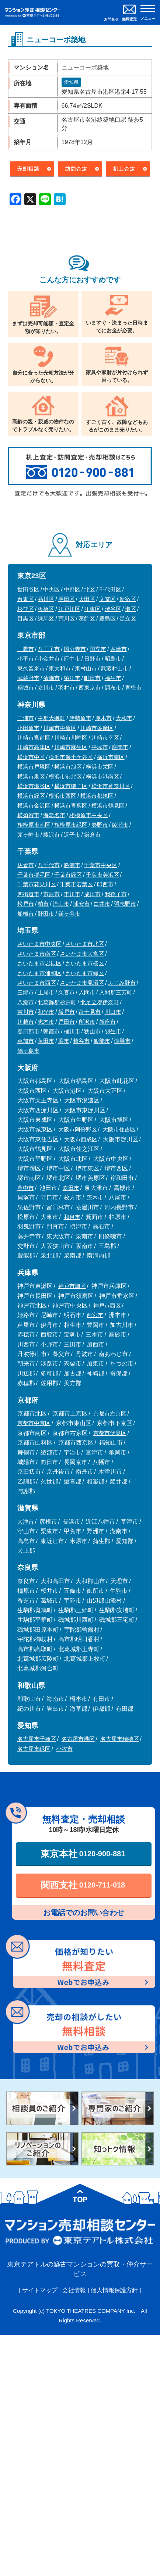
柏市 (43, 904)
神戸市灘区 (72, 1286)
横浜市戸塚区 (34, 766)
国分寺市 (75, 649)
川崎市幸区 (105, 737)
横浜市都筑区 (97, 796)
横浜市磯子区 (70, 786)
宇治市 (72, 1452)
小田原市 (28, 728)
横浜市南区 (111, 757)
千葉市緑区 (68, 875)
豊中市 (25, 1188)
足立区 (127, 618)
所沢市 (87, 1022)
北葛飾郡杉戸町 (57, 1002)
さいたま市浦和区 (39, 973)
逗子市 (72, 834)
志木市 (46, 1022)
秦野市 (99, 825)
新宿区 (127, 599)
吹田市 (71, 1188)
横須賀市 (28, 815)
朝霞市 (51, 1031)
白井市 (102, 904)
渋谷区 (113, 609)
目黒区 (25, 618)
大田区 (87, 599)
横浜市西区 (62, 796)
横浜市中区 (31, 757)
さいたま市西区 (36, 983)
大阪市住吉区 (119, 1129)
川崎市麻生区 (70, 747)
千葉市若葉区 (76, 884)
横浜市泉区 (31, 776)
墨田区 (66, 599)
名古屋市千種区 (36, 1739)
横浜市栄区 (100, 766)
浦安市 (81, 904)
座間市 (120, 747)
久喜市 (66, 992)
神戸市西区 (107, 1305)
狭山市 (92, 1031)
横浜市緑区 (31, 796)
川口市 (113, 1012)
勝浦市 (72, 865)
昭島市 (113, 658)
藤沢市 (51, 834)
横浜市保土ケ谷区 (71, 757)
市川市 (72, 894)
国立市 (98, 649)
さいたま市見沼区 (82, 983)
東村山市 (86, 668)
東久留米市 (31, 668)
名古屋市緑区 (34, 1749)
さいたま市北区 (84, 944)
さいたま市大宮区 (82, 954)
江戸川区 (69, 609)
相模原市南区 (34, 825)
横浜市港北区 (65, 776)
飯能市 (102, 1041)
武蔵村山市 (114, 668)
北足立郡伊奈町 (99, 1002)
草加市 (25, 1041)
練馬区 (46, 618)
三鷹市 (25, 649)
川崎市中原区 (59, 728)
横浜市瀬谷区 (34, 786)
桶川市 (72, 1031)
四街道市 (28, 894)
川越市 (25, 1022)
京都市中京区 (34, 1423)
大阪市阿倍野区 (77, 1129)
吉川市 (25, 1012)
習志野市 (125, 904)
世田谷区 (28, 589)
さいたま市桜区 (84, 963)
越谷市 (81, 1041)
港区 (130, 609)
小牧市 (64, 1749)
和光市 (46, 1012)
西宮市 (95, 1315)
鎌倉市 (92, 834)
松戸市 (25, 904)
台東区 (25, 599)
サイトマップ (40, 2290)
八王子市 (49, 649)
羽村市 (66, 687)
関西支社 (83, 1885)
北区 (89, 589)
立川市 (46, 687)
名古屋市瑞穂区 (119, 1739)
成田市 (92, 894)
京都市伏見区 (109, 1433)
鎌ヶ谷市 (69, 913)
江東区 (92, 609)
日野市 (92, 658)
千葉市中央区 (100, 865)
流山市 (61, 904)
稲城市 (25, 687)
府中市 (72, 658)
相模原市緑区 (70, 825)
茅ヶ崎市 (28, 834)
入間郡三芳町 (115, 992)
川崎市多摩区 (97, 728)
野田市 (46, 913)
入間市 (87, 992)
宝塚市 (72, 1334)
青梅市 (133, 687)
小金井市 (49, 658)
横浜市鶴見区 (108, 805)
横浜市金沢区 (34, 805)
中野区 (72, 589)
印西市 (105, 884)
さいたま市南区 (36, 954)
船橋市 (25, 913)
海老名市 (54, 815)
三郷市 (25, 992)
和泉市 (72, 1217)
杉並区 (25, 609)
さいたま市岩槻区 (39, 963)
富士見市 (90, 1012)
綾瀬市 (120, 825)
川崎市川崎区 (70, 737)
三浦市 (25, 718)
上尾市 (46, 992)
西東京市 (90, 687)
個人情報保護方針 (114, 2290)
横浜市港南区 (102, 776)
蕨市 (63, 1041)
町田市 (92, 678)
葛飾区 (87, 618)
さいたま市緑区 (84, 973)
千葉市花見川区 (36, 884)
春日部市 (28, 1031)
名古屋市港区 (78, 1739)
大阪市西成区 (80, 1139)
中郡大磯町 (51, 718)
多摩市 (118, 649)
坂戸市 (66, 1012)
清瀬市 (51, 678)
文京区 (107, 599)
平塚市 (99, 747)
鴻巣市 (122, 1041)
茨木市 (95, 1197)
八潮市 (25, 1002)
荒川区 (66, 618)
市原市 (51, 894)
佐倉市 (25, 865)
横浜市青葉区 (70, 805)
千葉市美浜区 (102, 875)
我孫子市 (116, 894)
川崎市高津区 (34, 747)
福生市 (113, 678)
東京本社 (83, 1854)
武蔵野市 (28, 678)
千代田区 (110, 589)
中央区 (51, 589)
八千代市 (49, 865)
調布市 (113, 687)
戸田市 (66, 1022)
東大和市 (60, 668)
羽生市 (113, 1031)
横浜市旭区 (68, 766)
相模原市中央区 (88, 815)
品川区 (46, 599)
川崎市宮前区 (34, 737)
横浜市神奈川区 (110, 786)
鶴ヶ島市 (28, 1051)
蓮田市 (46, 1041)
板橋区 (46, 609)
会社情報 (74, 2290)
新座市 (107, 1022)
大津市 (25, 1521)
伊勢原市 (80, 718)
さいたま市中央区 (39, 944)
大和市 (124, 718)
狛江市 (72, 678)
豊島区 (107, 618)
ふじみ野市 (122, 983)
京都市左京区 (109, 1413)
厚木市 (103, 718)
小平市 (25, 658)
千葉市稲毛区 (34, 875)
